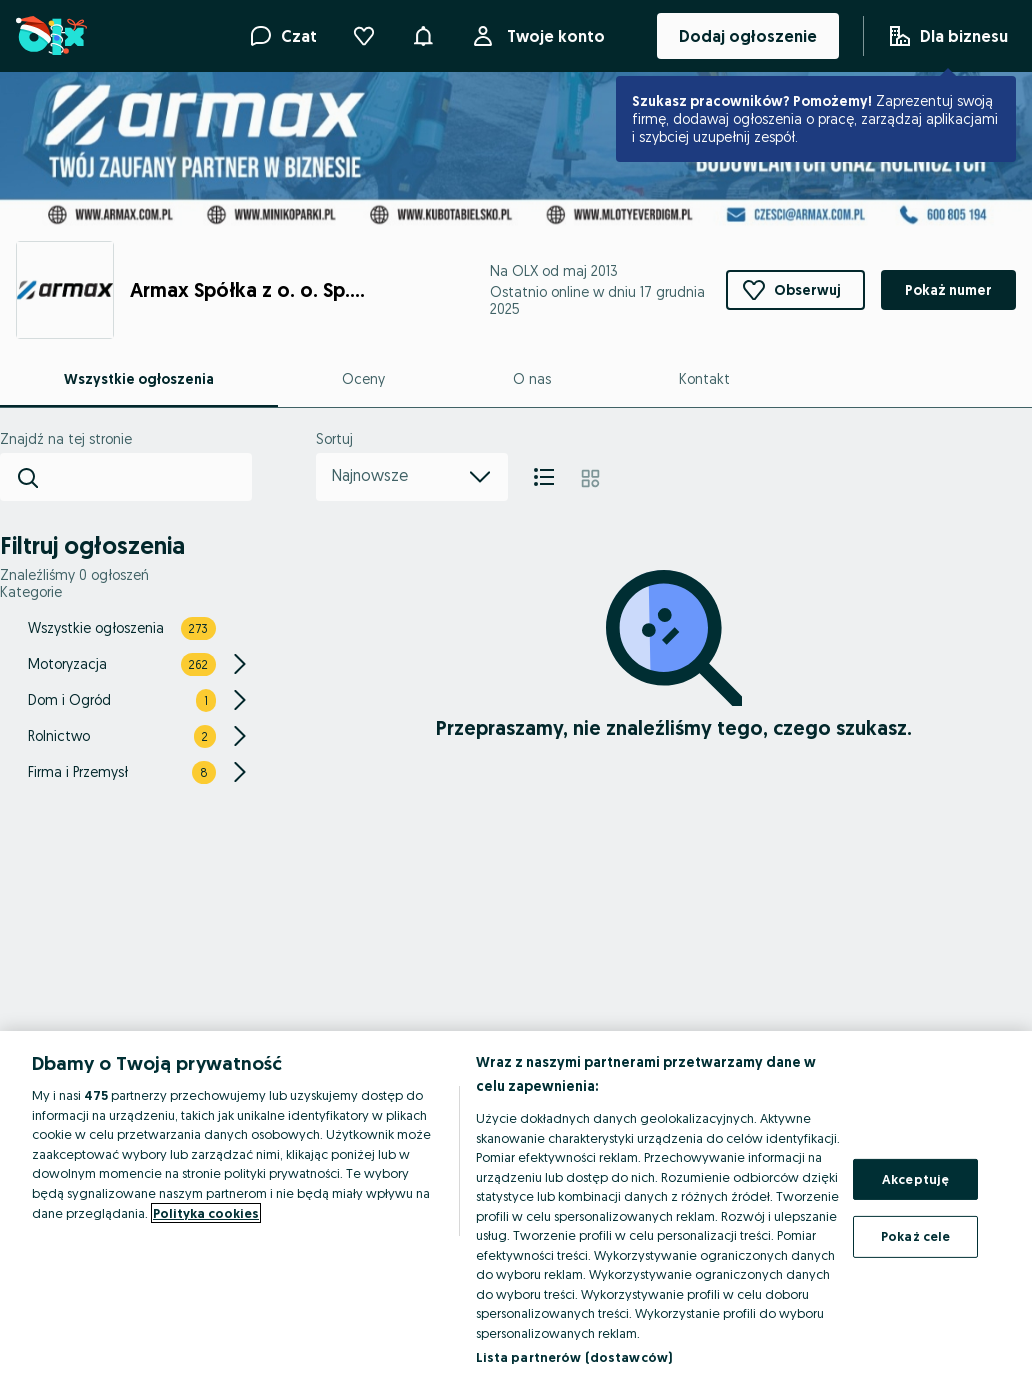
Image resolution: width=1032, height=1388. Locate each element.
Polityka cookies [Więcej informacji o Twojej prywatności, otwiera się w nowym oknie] (206, 1213)
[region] (516, 1209)
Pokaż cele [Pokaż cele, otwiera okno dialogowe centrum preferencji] (915, 1236)
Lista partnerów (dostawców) (574, 1357)
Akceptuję (915, 1179)
